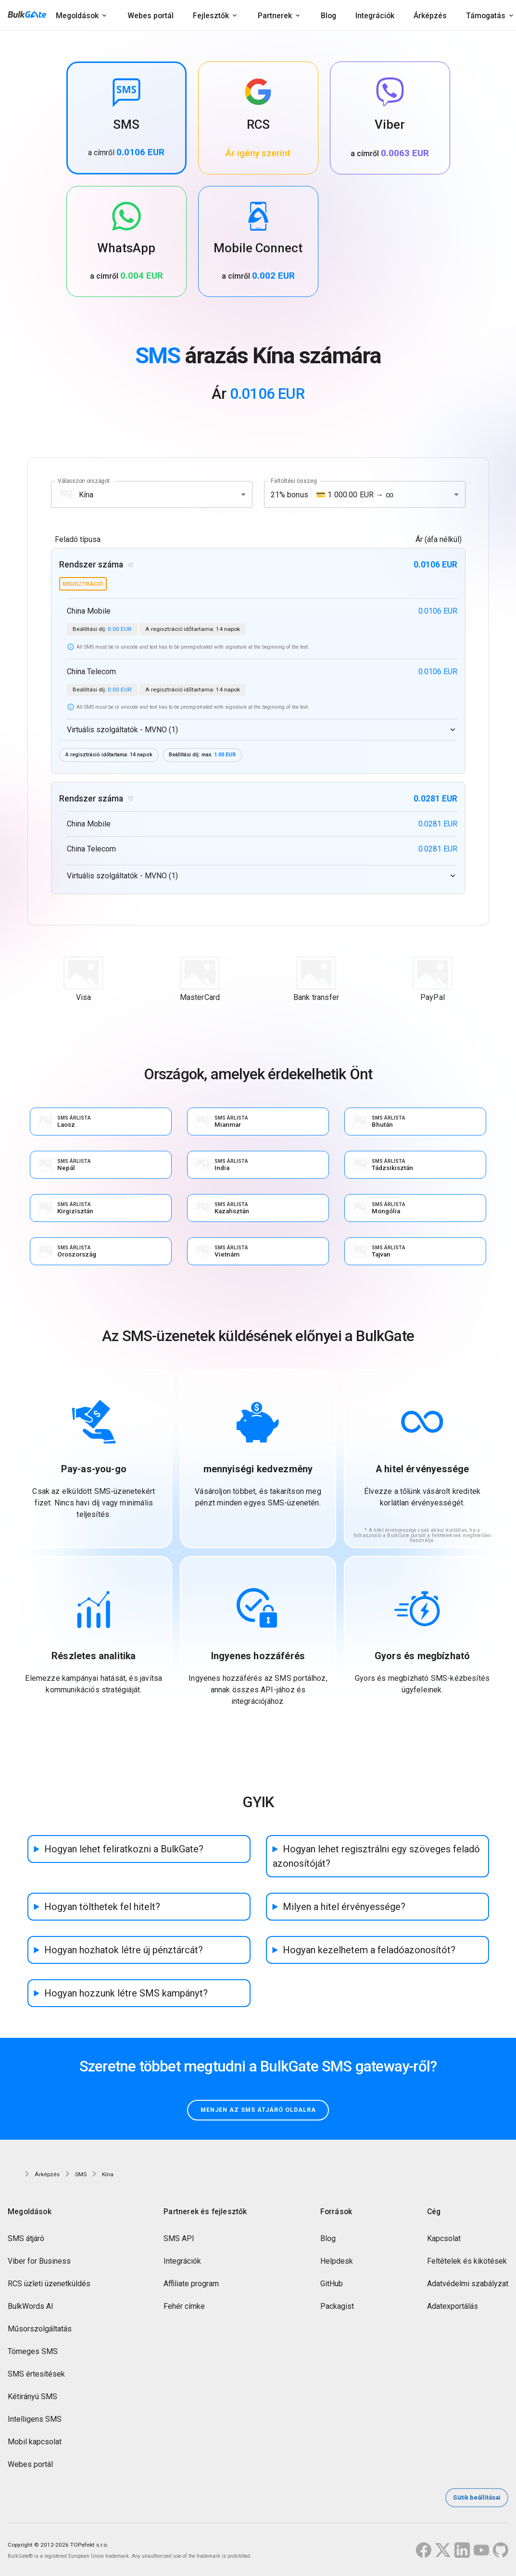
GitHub (331, 2285)
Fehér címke (184, 2307)
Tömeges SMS (33, 2352)
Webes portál (150, 15)
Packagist (337, 2307)
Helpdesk (336, 2262)
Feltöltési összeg (294, 481)
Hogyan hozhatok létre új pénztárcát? (123, 1950)
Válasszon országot (84, 481)
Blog (328, 15)
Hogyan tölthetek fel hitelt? (102, 1907)
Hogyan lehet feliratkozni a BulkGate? (123, 1849)
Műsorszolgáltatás (40, 2330)
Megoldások (77, 15)
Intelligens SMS (35, 2420)
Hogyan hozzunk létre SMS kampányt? (126, 1993)
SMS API (179, 2239)
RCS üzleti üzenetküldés (49, 2285)
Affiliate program (191, 2285)
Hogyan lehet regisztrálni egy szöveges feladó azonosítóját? (376, 1857)
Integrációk (374, 15)
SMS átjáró (26, 2239)
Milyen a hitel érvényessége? (344, 1907)
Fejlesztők (211, 15)
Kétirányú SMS (32, 2398)
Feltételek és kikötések (467, 2262)
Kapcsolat (444, 2239)
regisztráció (83, 583)
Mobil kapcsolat (35, 2443)
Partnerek (275, 15)
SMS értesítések (36, 2375)
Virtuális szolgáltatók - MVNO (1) (122, 729)
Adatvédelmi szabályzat (467, 2285)
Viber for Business (39, 2262)
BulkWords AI (30, 2307)
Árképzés (430, 15)
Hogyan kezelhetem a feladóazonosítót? (369, 1950)
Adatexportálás (452, 2307)
